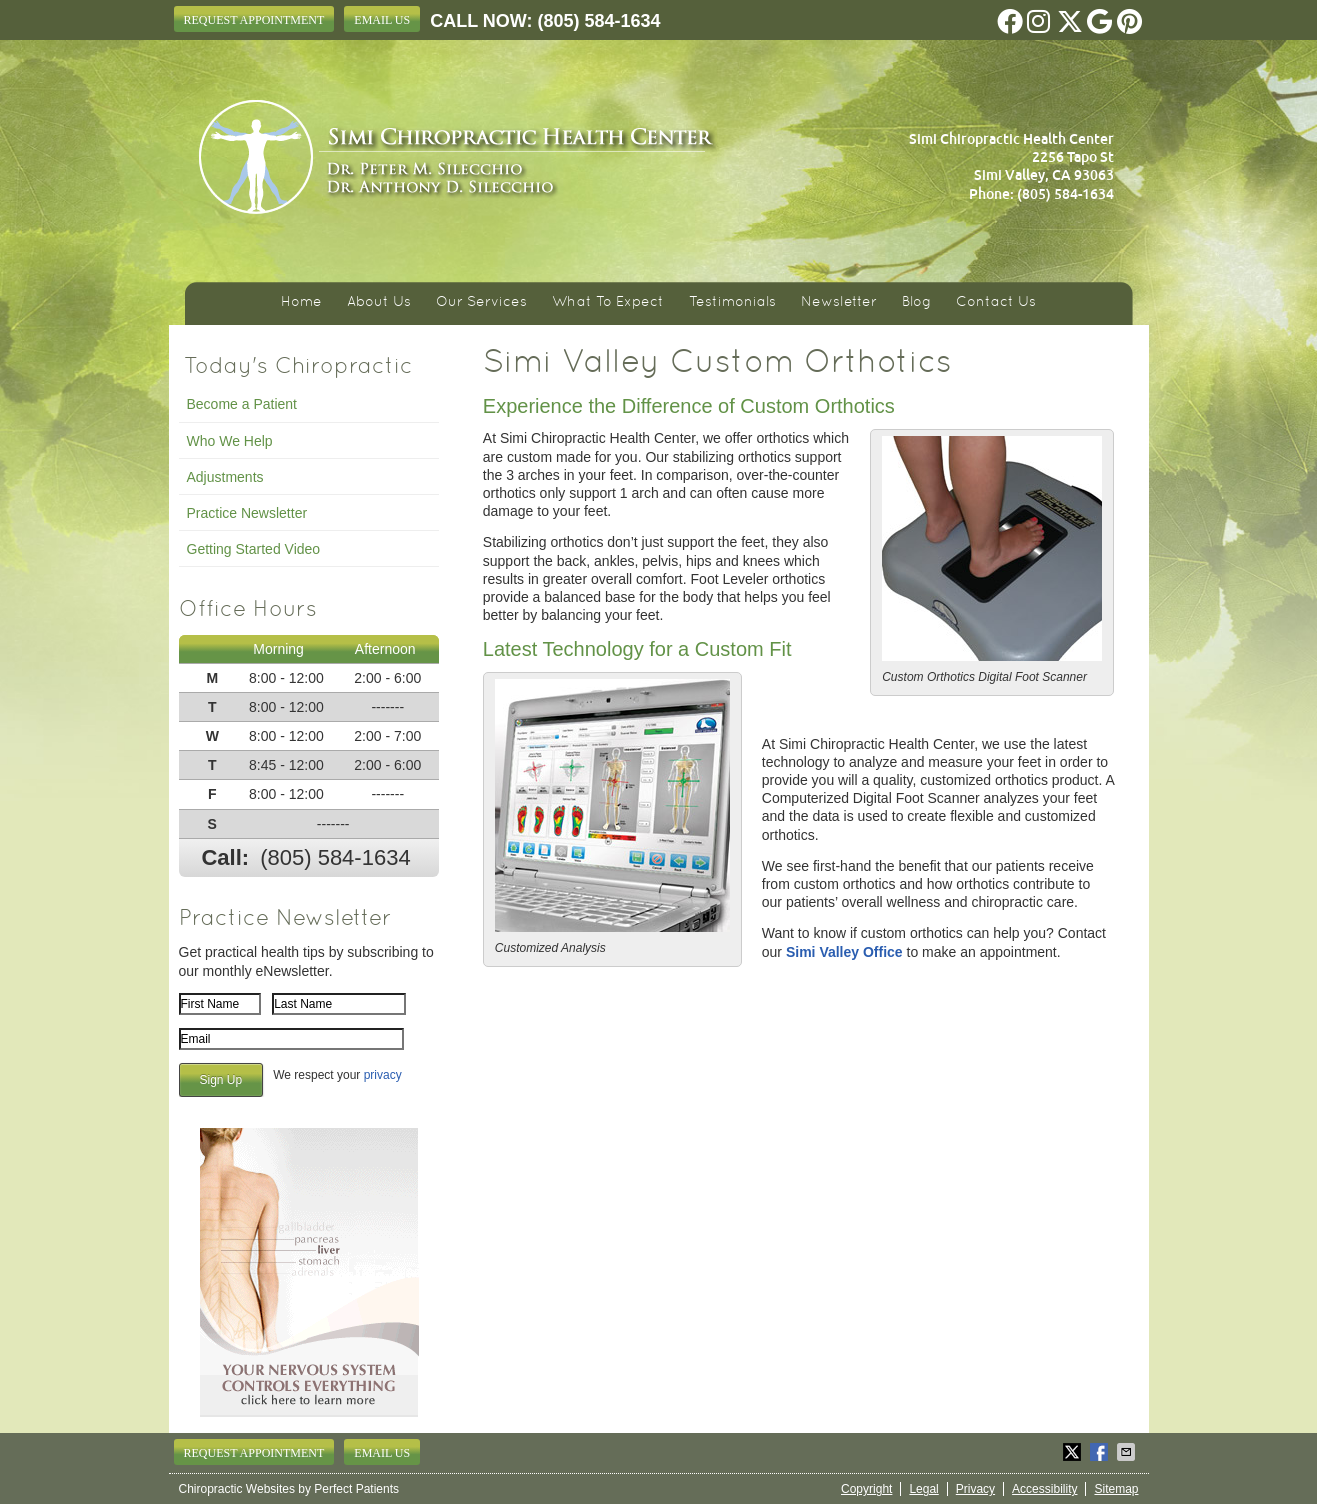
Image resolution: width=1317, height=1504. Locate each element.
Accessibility (1044, 1489)
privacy (383, 1075)
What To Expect (608, 302)
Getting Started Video (254, 549)
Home (301, 302)
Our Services (481, 302)
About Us (379, 302)
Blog (916, 302)
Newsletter (839, 302)
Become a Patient (242, 404)
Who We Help (230, 441)
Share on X (1074, 1452)
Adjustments (225, 477)
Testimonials (732, 302)
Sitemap (1116, 1489)
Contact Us (996, 302)
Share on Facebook (1101, 1452)
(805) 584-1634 (599, 21)
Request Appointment (254, 20)
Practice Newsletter (247, 513)
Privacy (975, 1489)
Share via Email (1128, 1452)
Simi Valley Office (844, 952)
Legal (923, 1489)
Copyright (866, 1489)
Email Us (382, 20)
